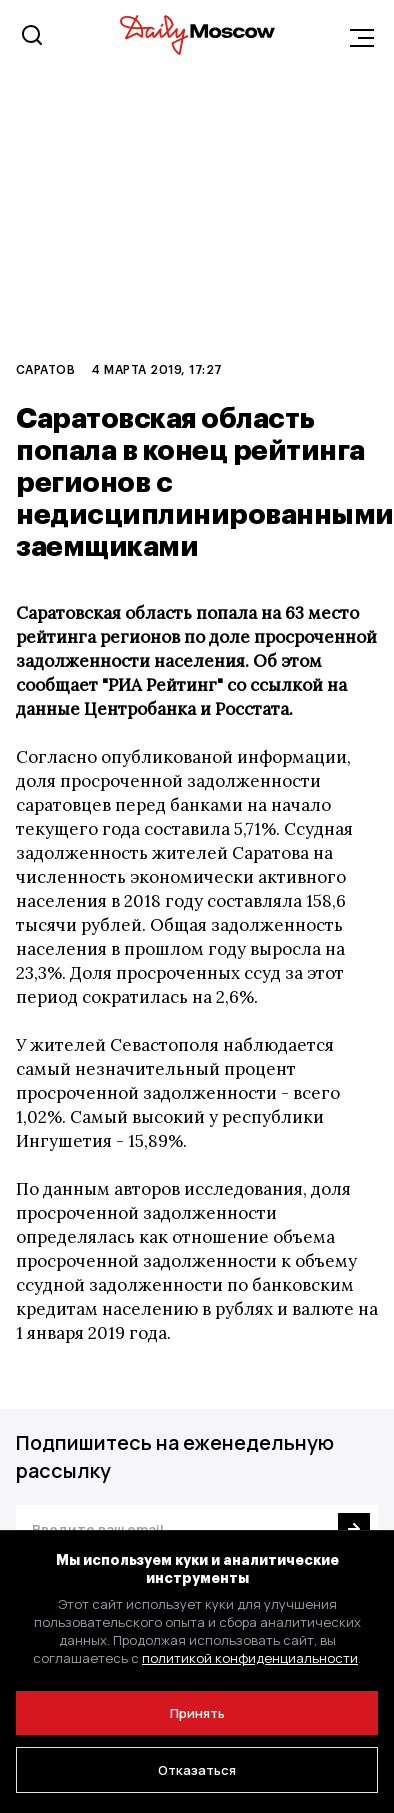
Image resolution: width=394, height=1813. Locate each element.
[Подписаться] (354, 1529)
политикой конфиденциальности (250, 1658)
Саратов (45, 369)
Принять (197, 1713)
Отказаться (197, 1770)
